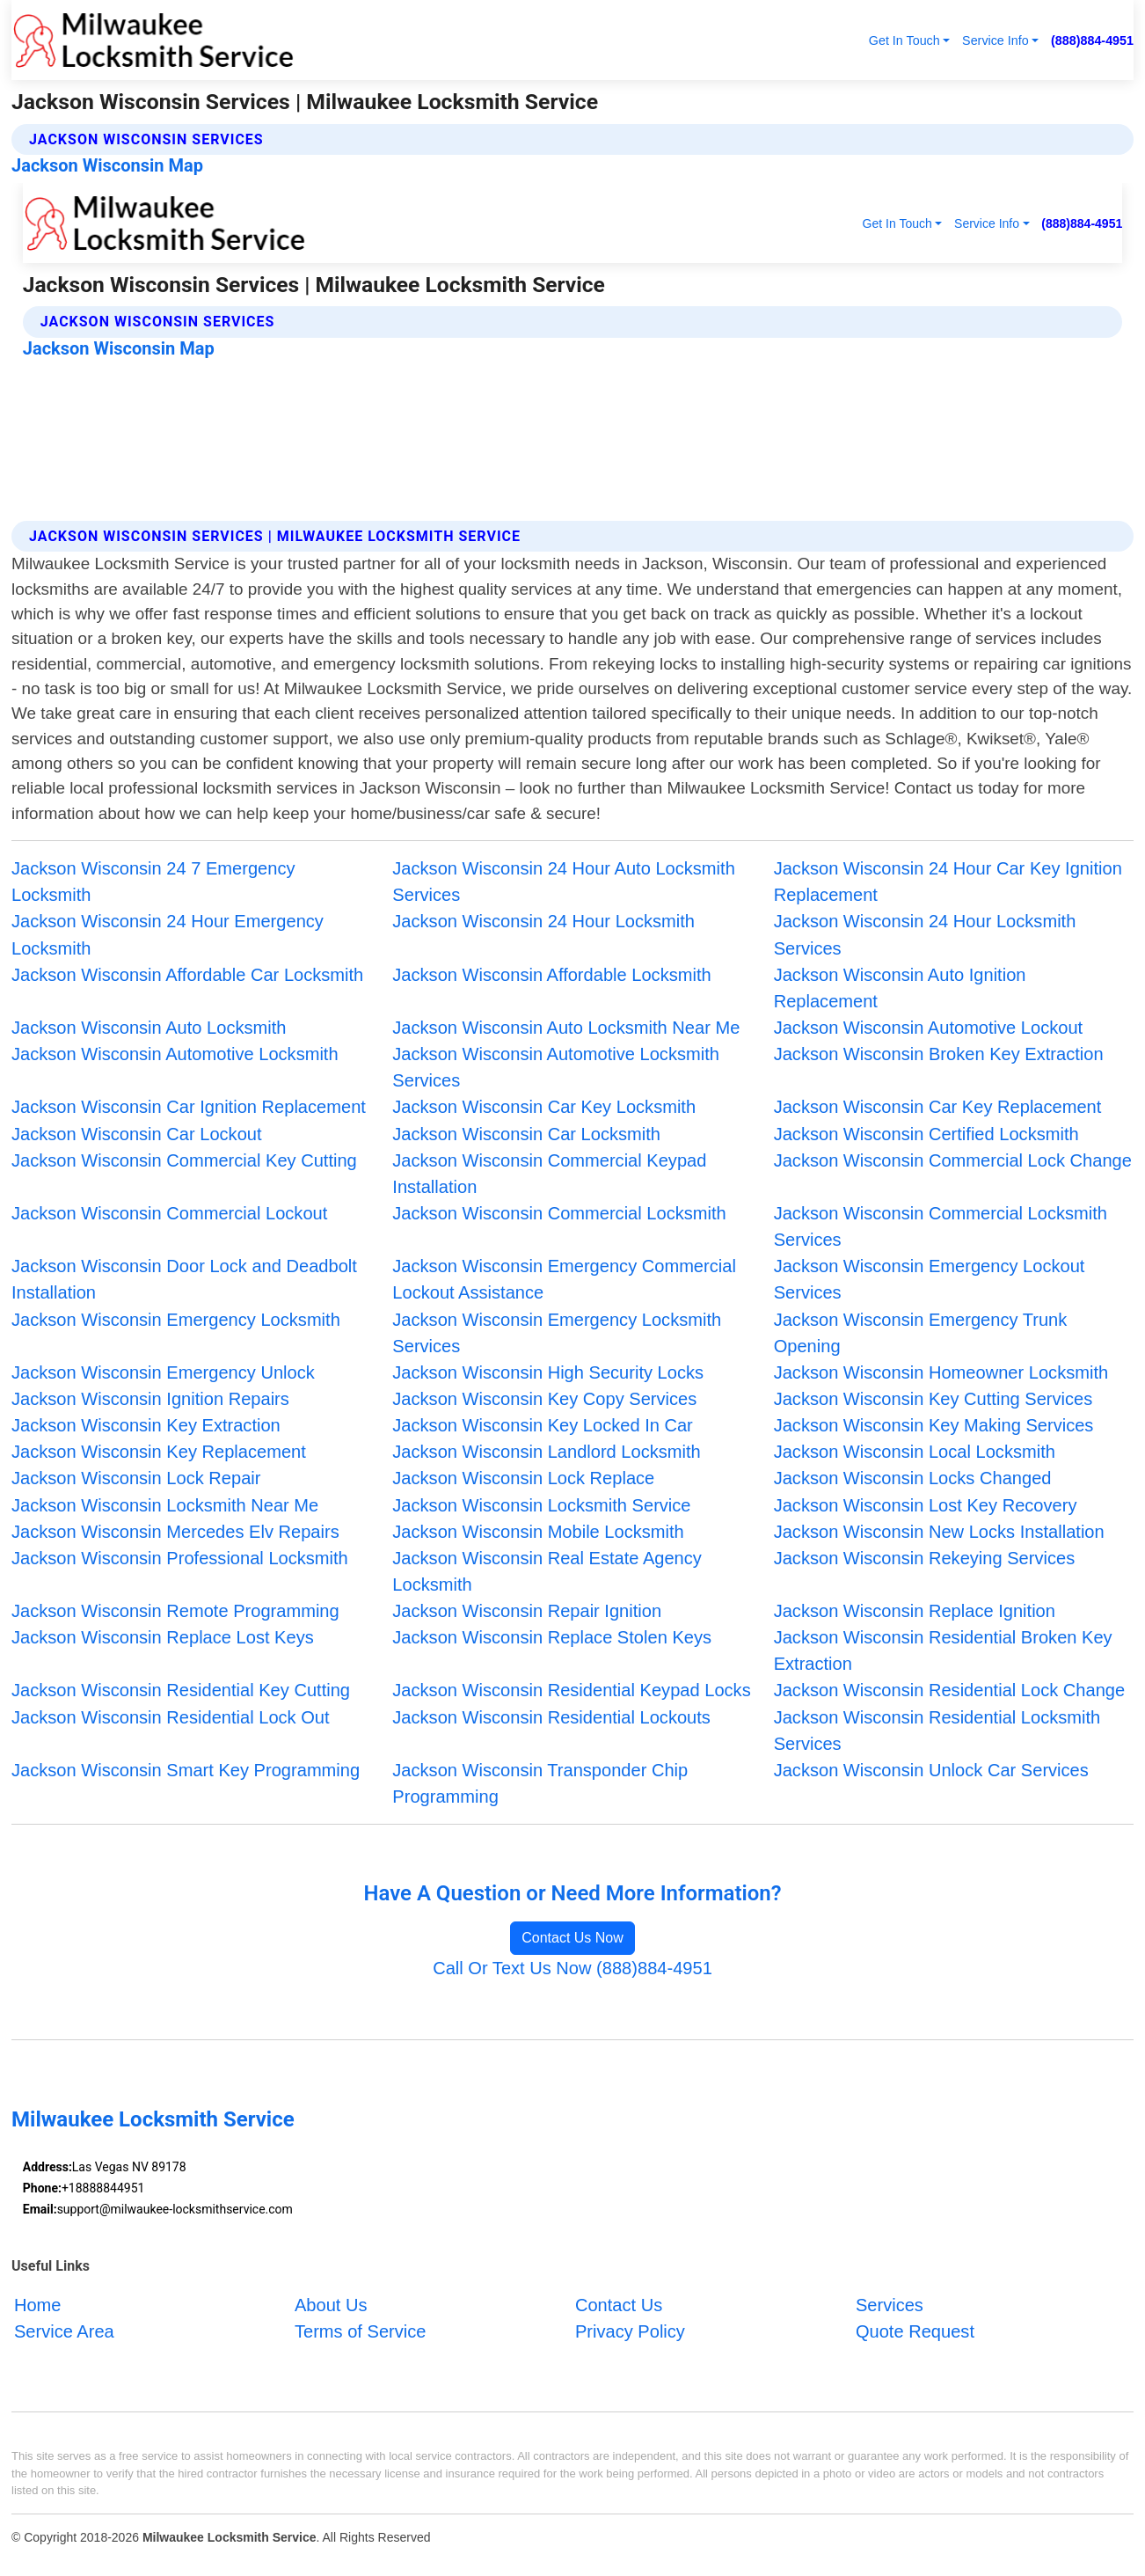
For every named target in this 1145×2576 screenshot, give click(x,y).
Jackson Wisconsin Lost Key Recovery (925, 1505)
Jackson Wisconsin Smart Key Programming (185, 1770)
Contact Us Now (572, 1937)
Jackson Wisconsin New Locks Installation (939, 1531)
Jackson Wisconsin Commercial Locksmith (559, 1213)
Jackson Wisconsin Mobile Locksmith (537, 1531)
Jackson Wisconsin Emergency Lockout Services (929, 1279)
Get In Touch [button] (904, 40)
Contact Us (618, 2305)
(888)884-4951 (1092, 40)
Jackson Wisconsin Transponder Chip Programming (540, 1783)
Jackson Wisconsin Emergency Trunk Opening (921, 1333)
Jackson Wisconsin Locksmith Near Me (164, 1505)
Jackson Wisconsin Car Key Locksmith (544, 1106)
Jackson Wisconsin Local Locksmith (914, 1451)
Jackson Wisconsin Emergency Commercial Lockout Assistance (564, 1279)
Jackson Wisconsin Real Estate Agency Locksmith (547, 1571)
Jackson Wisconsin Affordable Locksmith (551, 974)
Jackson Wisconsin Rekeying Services (925, 1558)
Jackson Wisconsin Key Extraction (146, 1425)
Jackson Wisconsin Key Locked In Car (542, 1425)
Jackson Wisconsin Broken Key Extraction (939, 1054)
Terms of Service (361, 2331)
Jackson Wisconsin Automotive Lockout (928, 1027)
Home (38, 2305)
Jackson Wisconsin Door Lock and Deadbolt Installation (184, 1279)
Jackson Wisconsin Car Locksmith (526, 1134)
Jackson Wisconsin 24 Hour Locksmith (543, 921)
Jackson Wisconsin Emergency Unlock (163, 1372)
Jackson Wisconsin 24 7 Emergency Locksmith (153, 881)
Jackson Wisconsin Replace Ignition (914, 1611)
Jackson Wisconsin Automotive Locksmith (175, 1054)
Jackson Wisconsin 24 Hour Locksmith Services (925, 934)
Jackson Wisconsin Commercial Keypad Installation (549, 1174)
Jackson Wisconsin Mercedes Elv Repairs (175, 1531)
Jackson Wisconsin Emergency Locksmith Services (556, 1333)
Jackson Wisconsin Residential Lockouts (551, 1717)
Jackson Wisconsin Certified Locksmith (926, 1134)
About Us (331, 2305)
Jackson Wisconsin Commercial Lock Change (953, 1160)
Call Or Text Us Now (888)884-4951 (572, 1968)
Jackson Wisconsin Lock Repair (135, 1478)
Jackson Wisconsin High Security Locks (548, 1372)
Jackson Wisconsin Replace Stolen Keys (551, 1637)
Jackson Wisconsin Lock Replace (523, 1478)
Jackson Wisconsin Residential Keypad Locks (571, 1690)
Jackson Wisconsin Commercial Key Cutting (184, 1160)
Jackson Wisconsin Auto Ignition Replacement (900, 988)
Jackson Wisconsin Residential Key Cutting (180, 1690)
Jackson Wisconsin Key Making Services (934, 1425)
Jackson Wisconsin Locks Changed (913, 1478)
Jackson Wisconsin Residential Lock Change (950, 1690)
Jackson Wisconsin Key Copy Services (544, 1399)
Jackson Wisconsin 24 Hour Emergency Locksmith (167, 934)
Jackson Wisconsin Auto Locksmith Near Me (566, 1027)
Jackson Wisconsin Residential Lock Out (170, 1717)
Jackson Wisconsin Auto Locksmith (148, 1027)
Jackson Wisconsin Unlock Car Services (931, 1770)
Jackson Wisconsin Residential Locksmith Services (937, 1730)
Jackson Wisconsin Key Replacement (158, 1451)
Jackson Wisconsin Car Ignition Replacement (188, 1106)
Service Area (64, 2331)
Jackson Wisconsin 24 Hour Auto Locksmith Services (563, 881)
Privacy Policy (630, 2331)
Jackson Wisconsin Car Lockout (136, 1134)
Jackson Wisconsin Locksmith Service (541, 1505)
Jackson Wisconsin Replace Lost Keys (162, 1637)
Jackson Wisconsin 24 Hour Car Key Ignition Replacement (948, 881)
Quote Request (915, 2331)
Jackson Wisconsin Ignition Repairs (150, 1399)
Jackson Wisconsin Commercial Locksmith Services (940, 1226)
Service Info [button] (995, 40)
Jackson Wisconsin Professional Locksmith (179, 1558)
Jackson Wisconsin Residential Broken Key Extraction (943, 1650)
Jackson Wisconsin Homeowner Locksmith (941, 1372)
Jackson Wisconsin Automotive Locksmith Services (555, 1067)
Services (889, 2305)
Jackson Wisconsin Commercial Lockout (169, 1213)
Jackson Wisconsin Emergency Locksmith (175, 1319)
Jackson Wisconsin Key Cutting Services (933, 1399)
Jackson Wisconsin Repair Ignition (526, 1611)
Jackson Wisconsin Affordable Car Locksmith (187, 974)
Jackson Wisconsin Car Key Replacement (938, 1106)
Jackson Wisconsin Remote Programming (175, 1611)
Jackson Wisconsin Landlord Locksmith (546, 1451)
